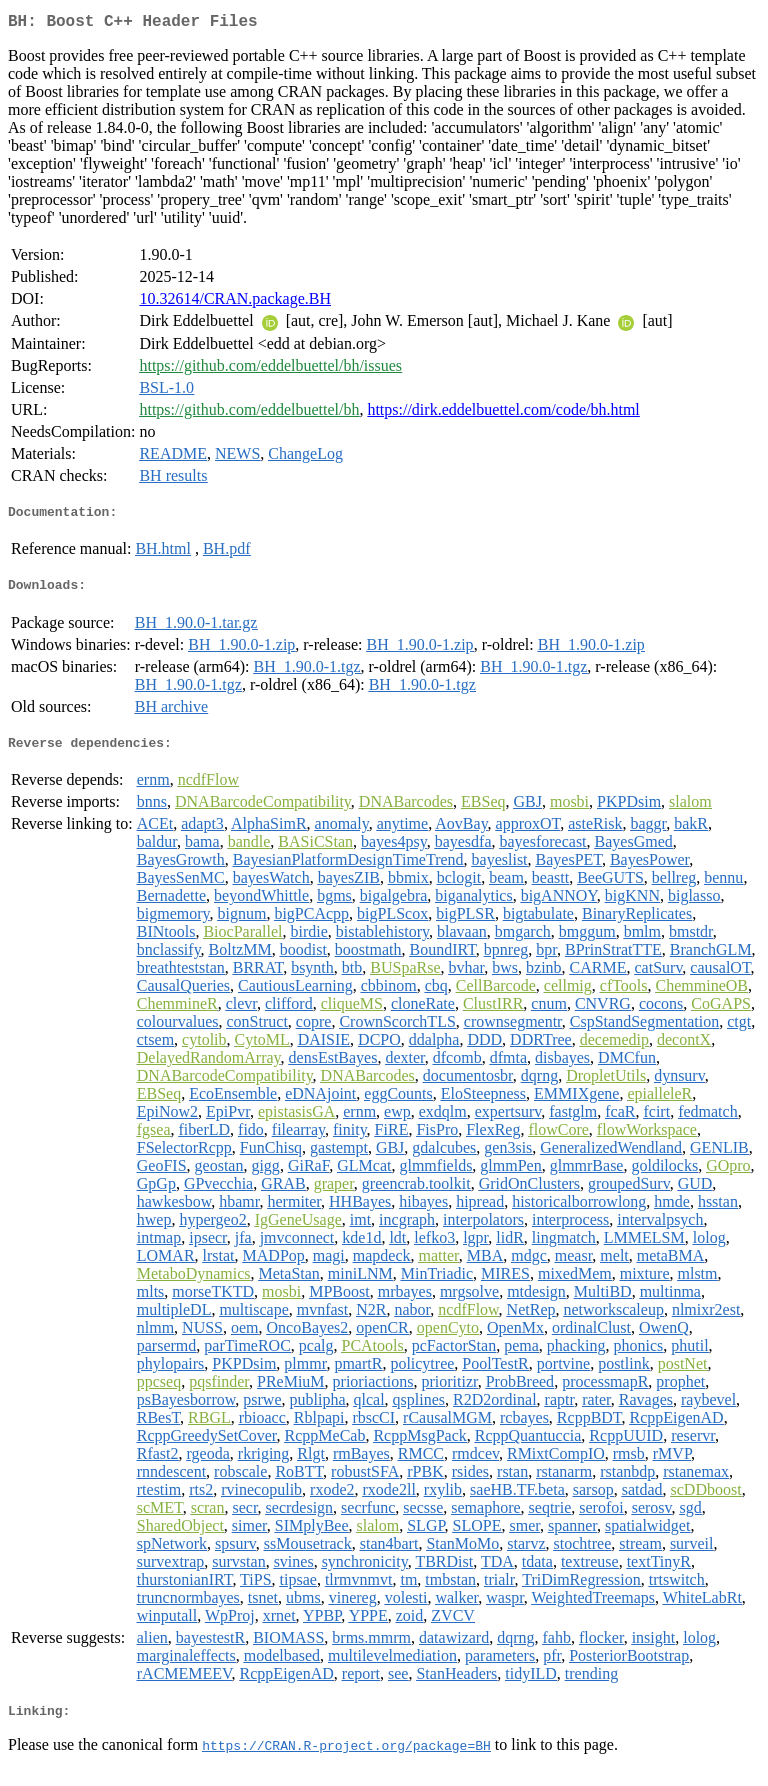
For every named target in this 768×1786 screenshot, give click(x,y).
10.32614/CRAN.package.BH (235, 302)
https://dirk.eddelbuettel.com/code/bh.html (503, 413)
